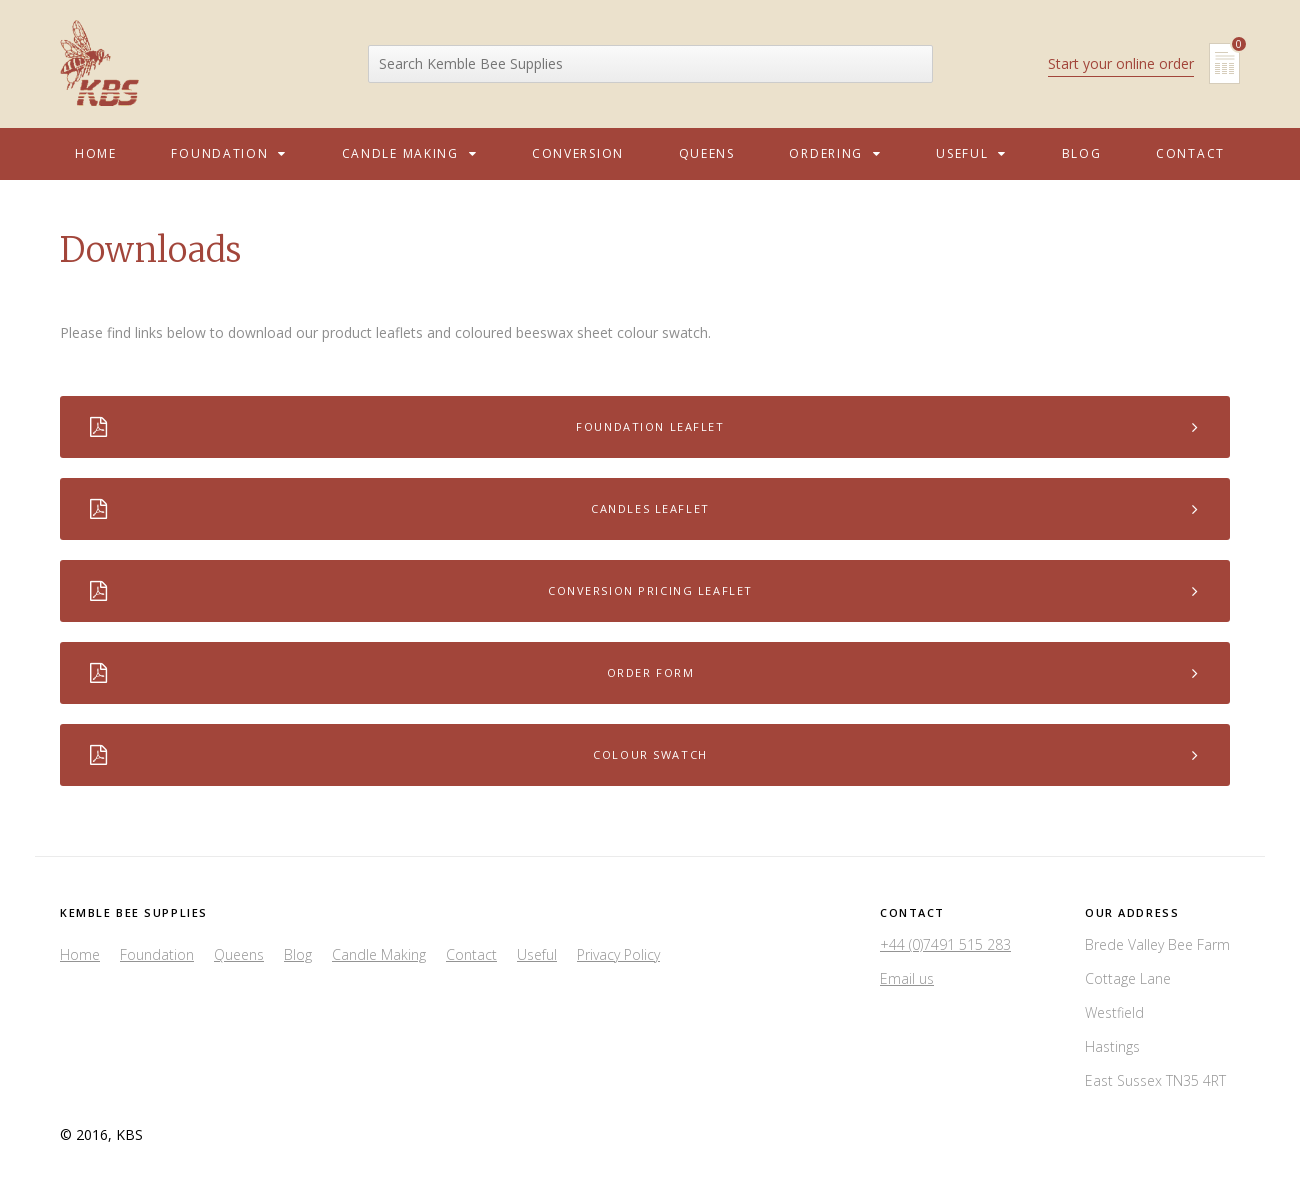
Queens (707, 153)
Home (96, 153)
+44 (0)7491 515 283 (945, 944)
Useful (971, 153)
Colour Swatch (645, 755)
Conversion (578, 153)
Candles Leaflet (645, 509)
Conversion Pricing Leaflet (645, 591)
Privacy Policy (618, 954)
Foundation (229, 153)
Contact (1190, 153)
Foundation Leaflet (645, 427)
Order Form (645, 673)
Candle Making (410, 153)
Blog (1082, 153)
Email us (907, 978)
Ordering (835, 153)
